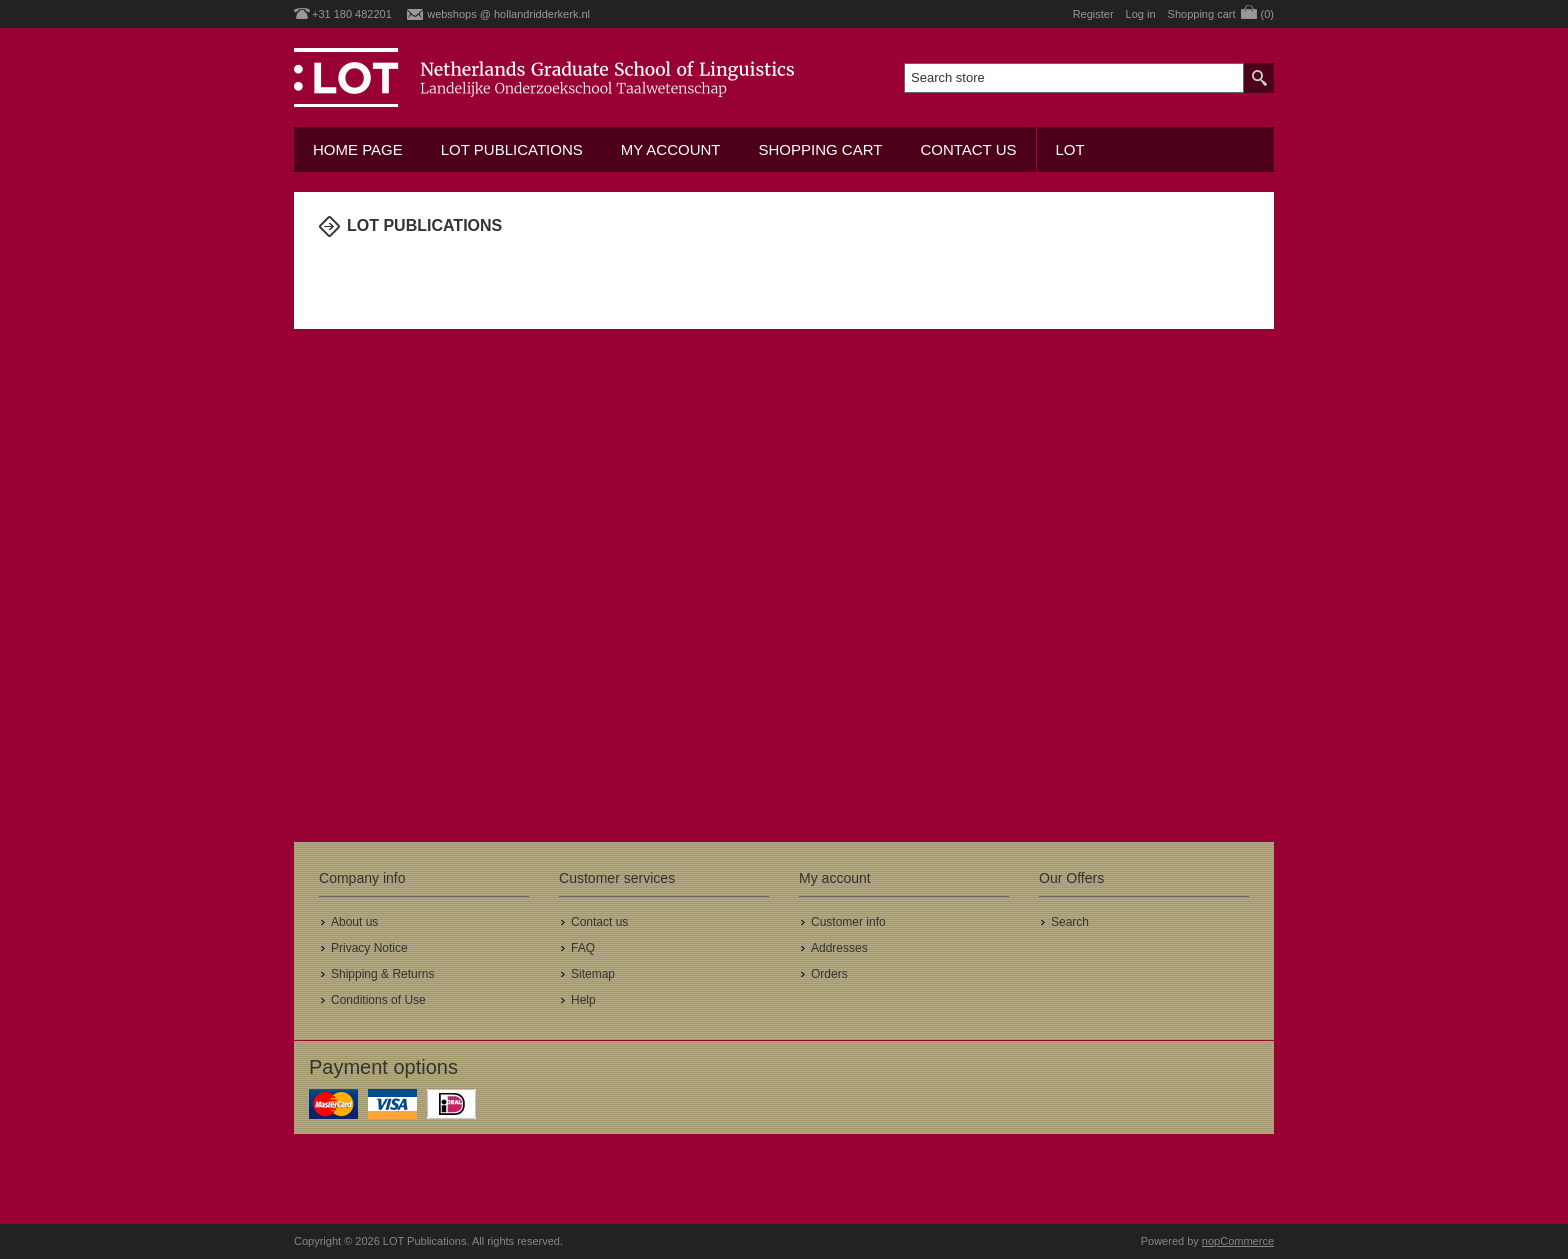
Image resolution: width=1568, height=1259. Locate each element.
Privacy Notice (369, 948)
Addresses (839, 948)
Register (1093, 14)
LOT (1070, 149)
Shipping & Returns (382, 974)
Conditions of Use (378, 1000)
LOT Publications (512, 149)
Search (1070, 922)
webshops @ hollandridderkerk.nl (508, 14)
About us (354, 922)
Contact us (968, 149)
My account (671, 149)
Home (329, 267)
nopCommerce (1238, 1241)
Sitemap (593, 974)
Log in (1141, 14)
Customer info (848, 922)
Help (583, 1000)
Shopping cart (820, 149)
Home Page (358, 149)
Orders (829, 974)
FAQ (583, 948)
